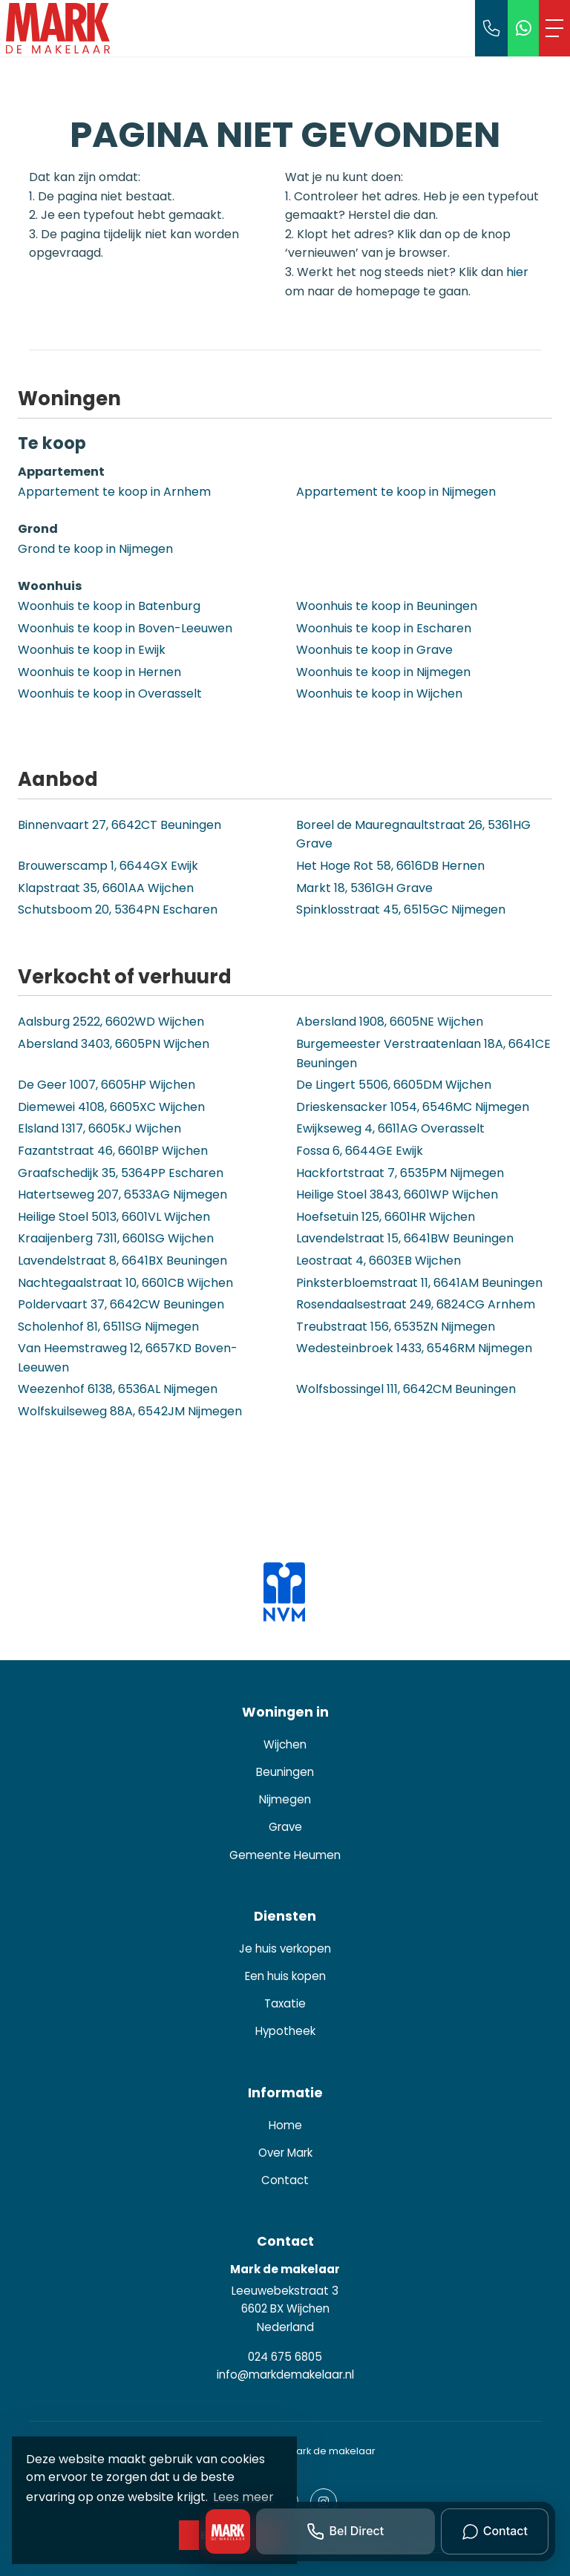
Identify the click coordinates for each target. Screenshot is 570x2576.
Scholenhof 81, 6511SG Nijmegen (108, 1326)
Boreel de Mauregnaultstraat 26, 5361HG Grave (413, 834)
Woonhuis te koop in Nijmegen (383, 672)
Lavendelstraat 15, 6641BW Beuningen (405, 1238)
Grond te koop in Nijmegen (95, 548)
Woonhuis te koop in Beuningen (386, 605)
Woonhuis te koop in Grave (374, 649)
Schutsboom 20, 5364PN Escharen (117, 909)
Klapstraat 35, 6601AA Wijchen (106, 888)
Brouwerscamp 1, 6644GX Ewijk (108, 865)
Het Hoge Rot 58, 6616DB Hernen (390, 865)
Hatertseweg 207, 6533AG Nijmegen (122, 1194)
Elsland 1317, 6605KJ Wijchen (99, 1128)
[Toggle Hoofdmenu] (554, 28)
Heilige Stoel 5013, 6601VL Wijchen (114, 1216)
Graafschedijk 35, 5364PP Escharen (120, 1173)
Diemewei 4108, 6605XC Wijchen (111, 1106)
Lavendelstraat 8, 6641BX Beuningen (122, 1260)
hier (517, 272)
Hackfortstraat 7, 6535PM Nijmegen (400, 1173)
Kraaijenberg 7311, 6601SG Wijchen (116, 1238)
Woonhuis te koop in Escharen (383, 628)
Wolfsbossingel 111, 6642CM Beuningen (406, 1388)
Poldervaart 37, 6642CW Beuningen (121, 1304)
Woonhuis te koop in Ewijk (92, 649)
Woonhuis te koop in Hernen (99, 672)
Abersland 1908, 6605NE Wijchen (389, 1021)
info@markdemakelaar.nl (285, 2374)
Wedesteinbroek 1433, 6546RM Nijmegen (414, 1348)
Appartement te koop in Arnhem (114, 491)
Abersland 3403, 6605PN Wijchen (113, 1043)
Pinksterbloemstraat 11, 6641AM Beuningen (419, 1282)
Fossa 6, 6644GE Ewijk (359, 1150)
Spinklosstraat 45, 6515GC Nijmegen (400, 909)
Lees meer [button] (243, 2496)
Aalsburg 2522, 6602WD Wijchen (111, 1021)
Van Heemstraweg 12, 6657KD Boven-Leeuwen (128, 1358)
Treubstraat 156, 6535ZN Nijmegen (395, 1326)
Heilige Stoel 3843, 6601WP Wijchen (397, 1194)
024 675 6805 (285, 2356)
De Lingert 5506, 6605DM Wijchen (393, 1084)
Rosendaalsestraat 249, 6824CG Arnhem (415, 1304)
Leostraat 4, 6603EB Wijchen (378, 1260)
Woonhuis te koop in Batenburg (109, 605)
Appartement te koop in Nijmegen (396, 491)
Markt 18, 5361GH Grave (364, 888)
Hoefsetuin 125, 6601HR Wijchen (385, 1216)
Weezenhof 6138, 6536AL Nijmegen (117, 1388)
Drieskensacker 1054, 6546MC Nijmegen (412, 1106)
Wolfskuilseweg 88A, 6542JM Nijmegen (130, 1411)
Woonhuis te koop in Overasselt (110, 693)
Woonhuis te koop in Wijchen (379, 693)
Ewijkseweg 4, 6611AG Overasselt (390, 1128)
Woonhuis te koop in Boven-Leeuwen (125, 628)
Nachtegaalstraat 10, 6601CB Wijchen (125, 1282)
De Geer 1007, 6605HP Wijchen (106, 1084)
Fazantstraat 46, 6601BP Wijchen (113, 1150)
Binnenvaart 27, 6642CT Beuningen (119, 824)
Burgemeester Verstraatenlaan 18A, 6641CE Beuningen (423, 1053)
